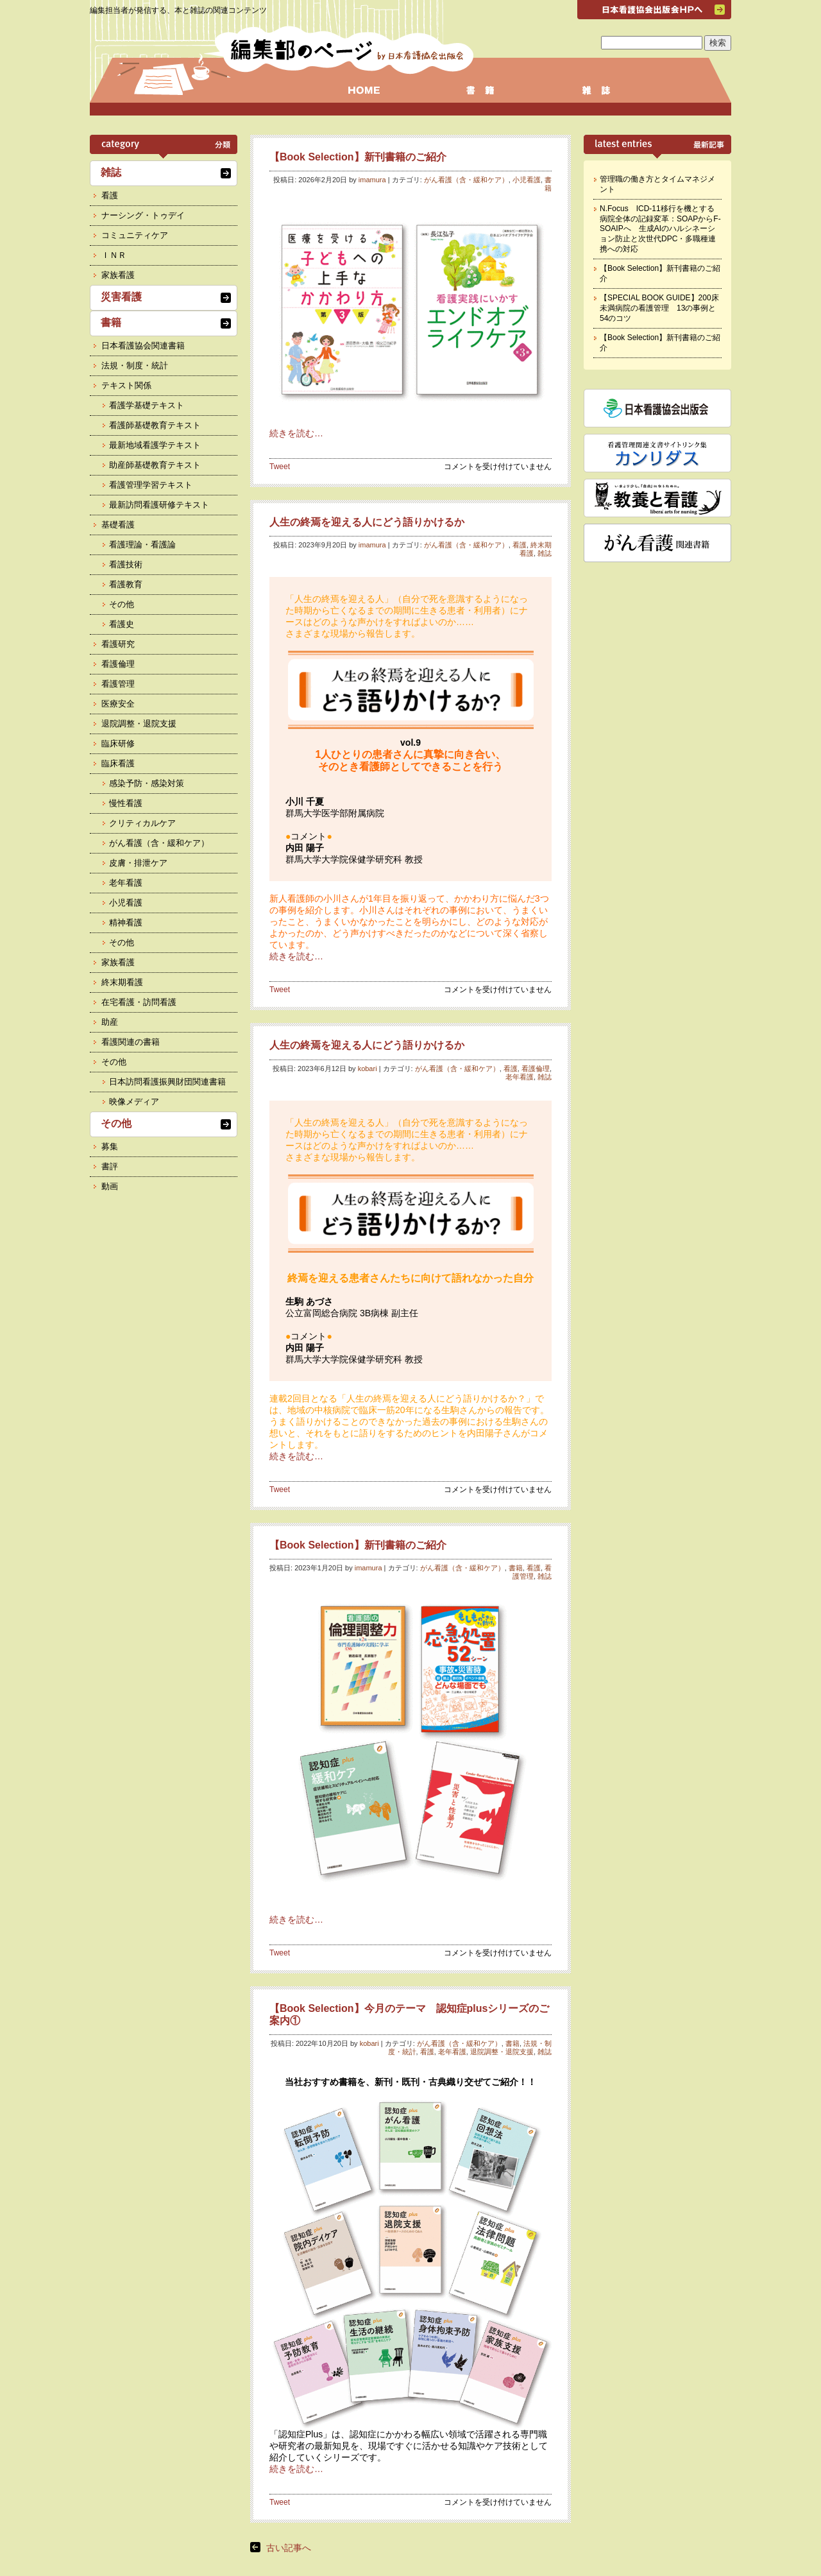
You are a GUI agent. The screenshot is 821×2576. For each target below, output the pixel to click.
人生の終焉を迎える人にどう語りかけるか (366, 522)
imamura (372, 180)
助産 (109, 1022)
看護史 (121, 624)
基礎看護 (118, 524)
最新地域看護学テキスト (155, 445)
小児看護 (526, 180)
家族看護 (118, 275)
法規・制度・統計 (134, 365)
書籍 (548, 184)
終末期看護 (122, 982)
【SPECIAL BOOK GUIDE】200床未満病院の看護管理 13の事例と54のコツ (659, 307)
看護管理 (532, 1572)
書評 (109, 1166)
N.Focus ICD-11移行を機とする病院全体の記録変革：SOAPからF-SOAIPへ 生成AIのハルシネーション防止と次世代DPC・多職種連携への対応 (660, 228)
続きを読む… (296, 433)
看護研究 (118, 644)
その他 (121, 604)
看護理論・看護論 (142, 544)
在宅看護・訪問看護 (138, 1002)
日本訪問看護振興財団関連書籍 (167, 1081)
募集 (109, 1146)
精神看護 (125, 922)
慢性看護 (125, 803)
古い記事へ (288, 2548)
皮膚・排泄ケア (138, 863)
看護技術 (125, 564)
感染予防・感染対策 (146, 783)
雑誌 (544, 553)
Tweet (279, 466)
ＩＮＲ (113, 255)
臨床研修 (118, 743)
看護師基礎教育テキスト (155, 425)
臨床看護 (118, 763)
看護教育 (125, 584)
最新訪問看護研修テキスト (159, 505)
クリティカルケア (142, 823)
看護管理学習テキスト (150, 485)
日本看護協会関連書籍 (143, 345)
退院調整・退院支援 (502, 2052)
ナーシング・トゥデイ (143, 215)
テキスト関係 (126, 385)
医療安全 (118, 703)
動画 (109, 1186)
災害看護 (121, 296)
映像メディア (134, 1101)
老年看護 (519, 1077)
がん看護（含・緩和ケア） (466, 180)
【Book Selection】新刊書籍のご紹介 (357, 156)
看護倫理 (535, 1068)
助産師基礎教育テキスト (155, 465)
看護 (519, 545)
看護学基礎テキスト (146, 405)
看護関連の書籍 (130, 1042)
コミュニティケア (134, 235)
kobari (367, 1068)
